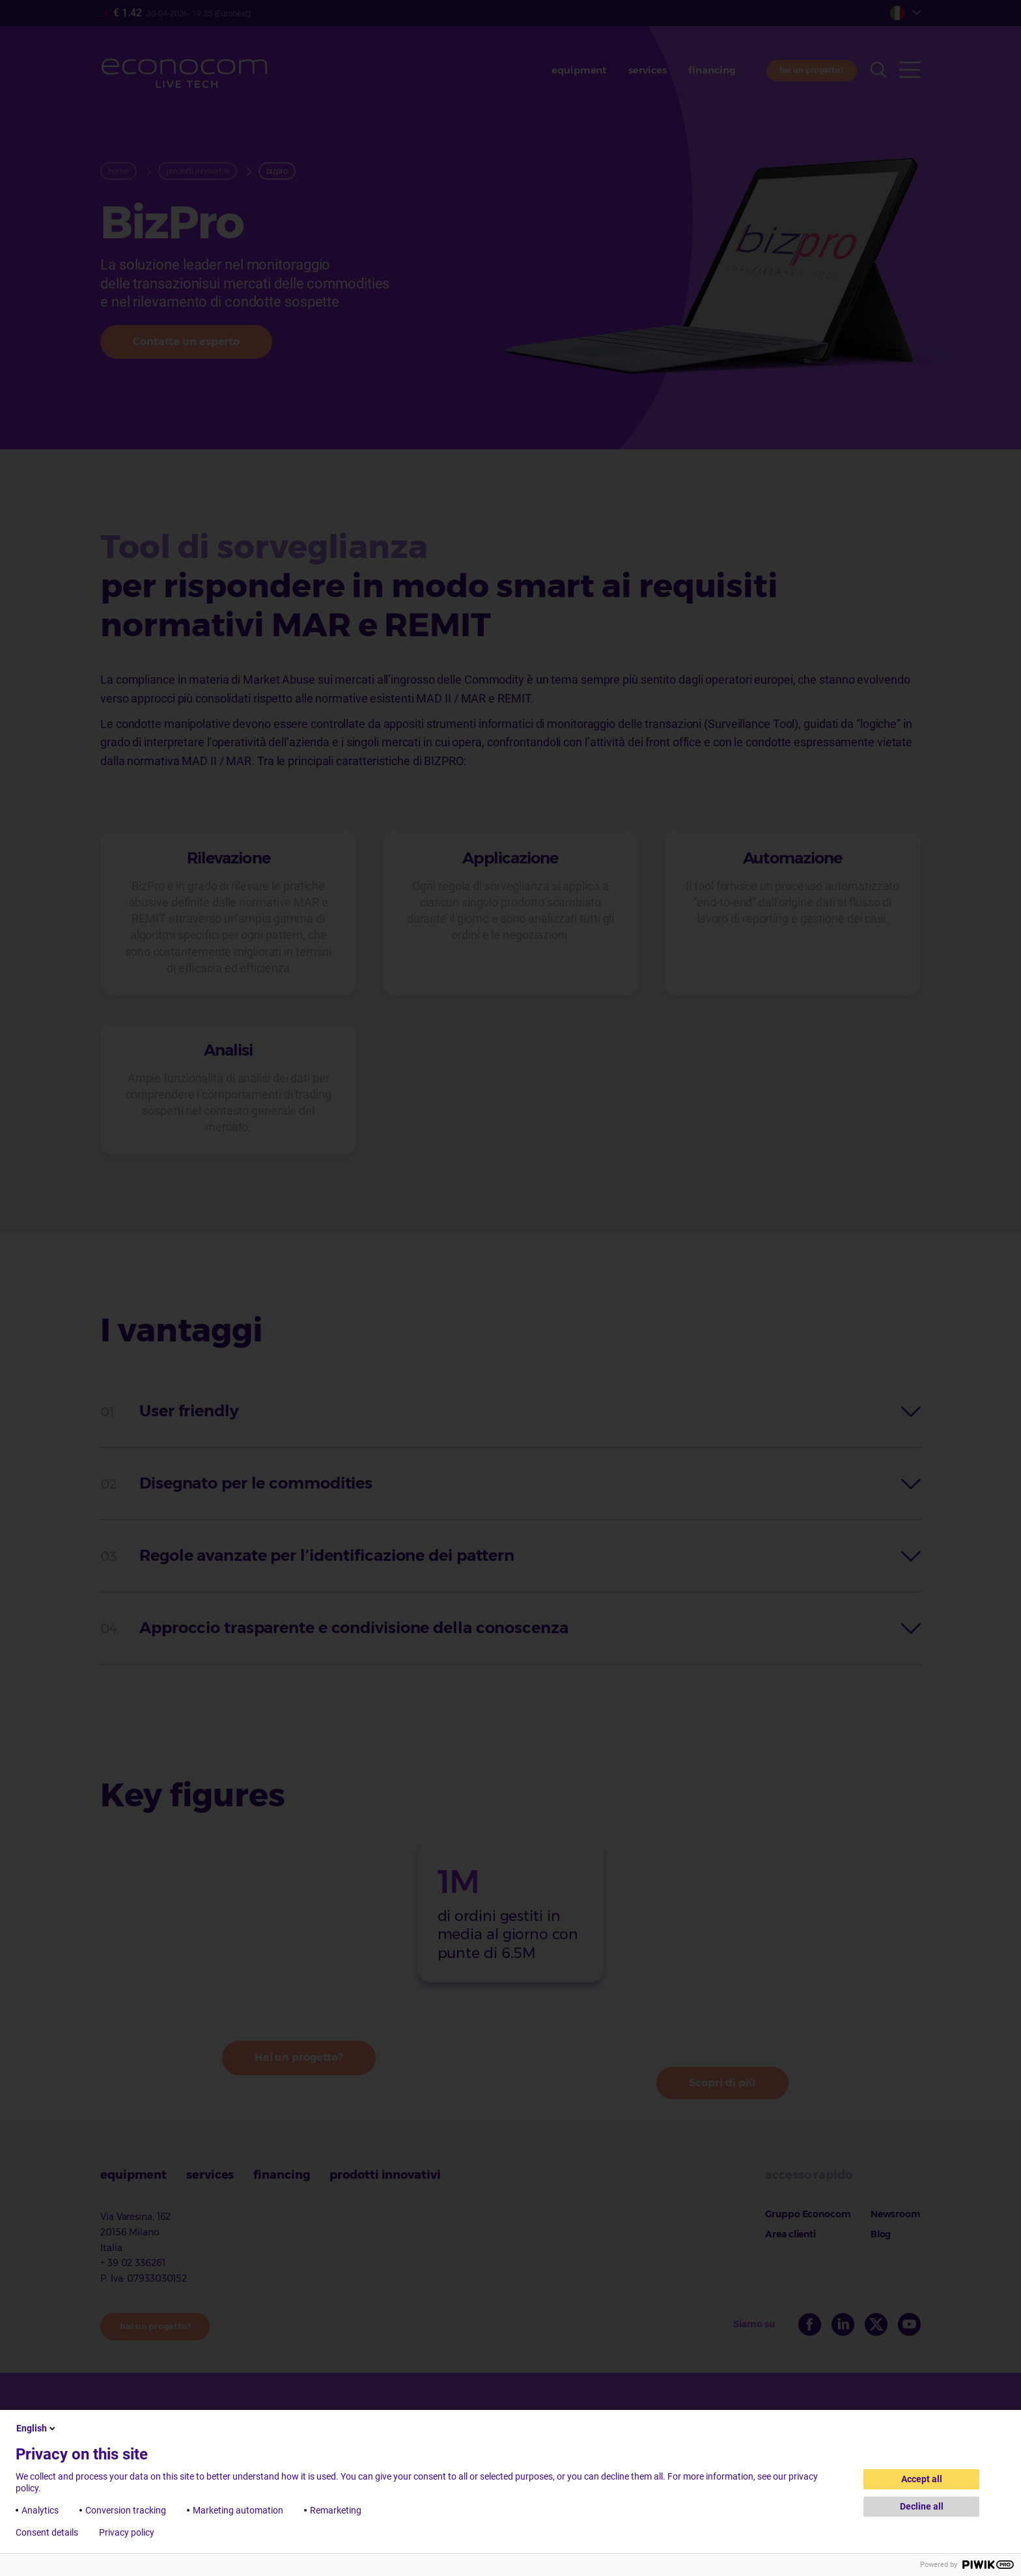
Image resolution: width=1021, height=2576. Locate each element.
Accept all (921, 2479)
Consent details (47, 2532)
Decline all (922, 2506)
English (36, 2428)
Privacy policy (126, 2532)
